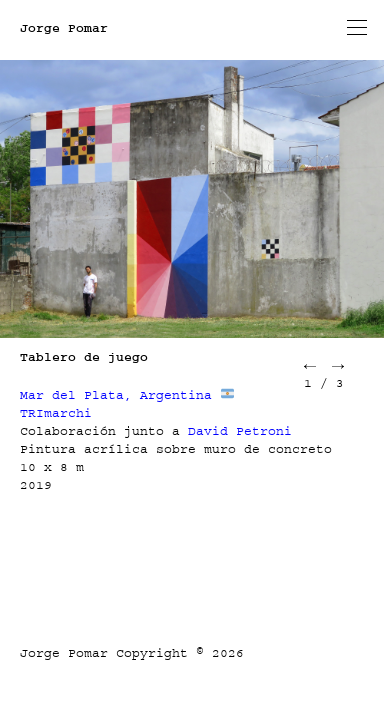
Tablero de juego (84, 357)
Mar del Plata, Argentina (116, 395)
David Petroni (240, 431)
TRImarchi (56, 413)
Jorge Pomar (64, 28)
